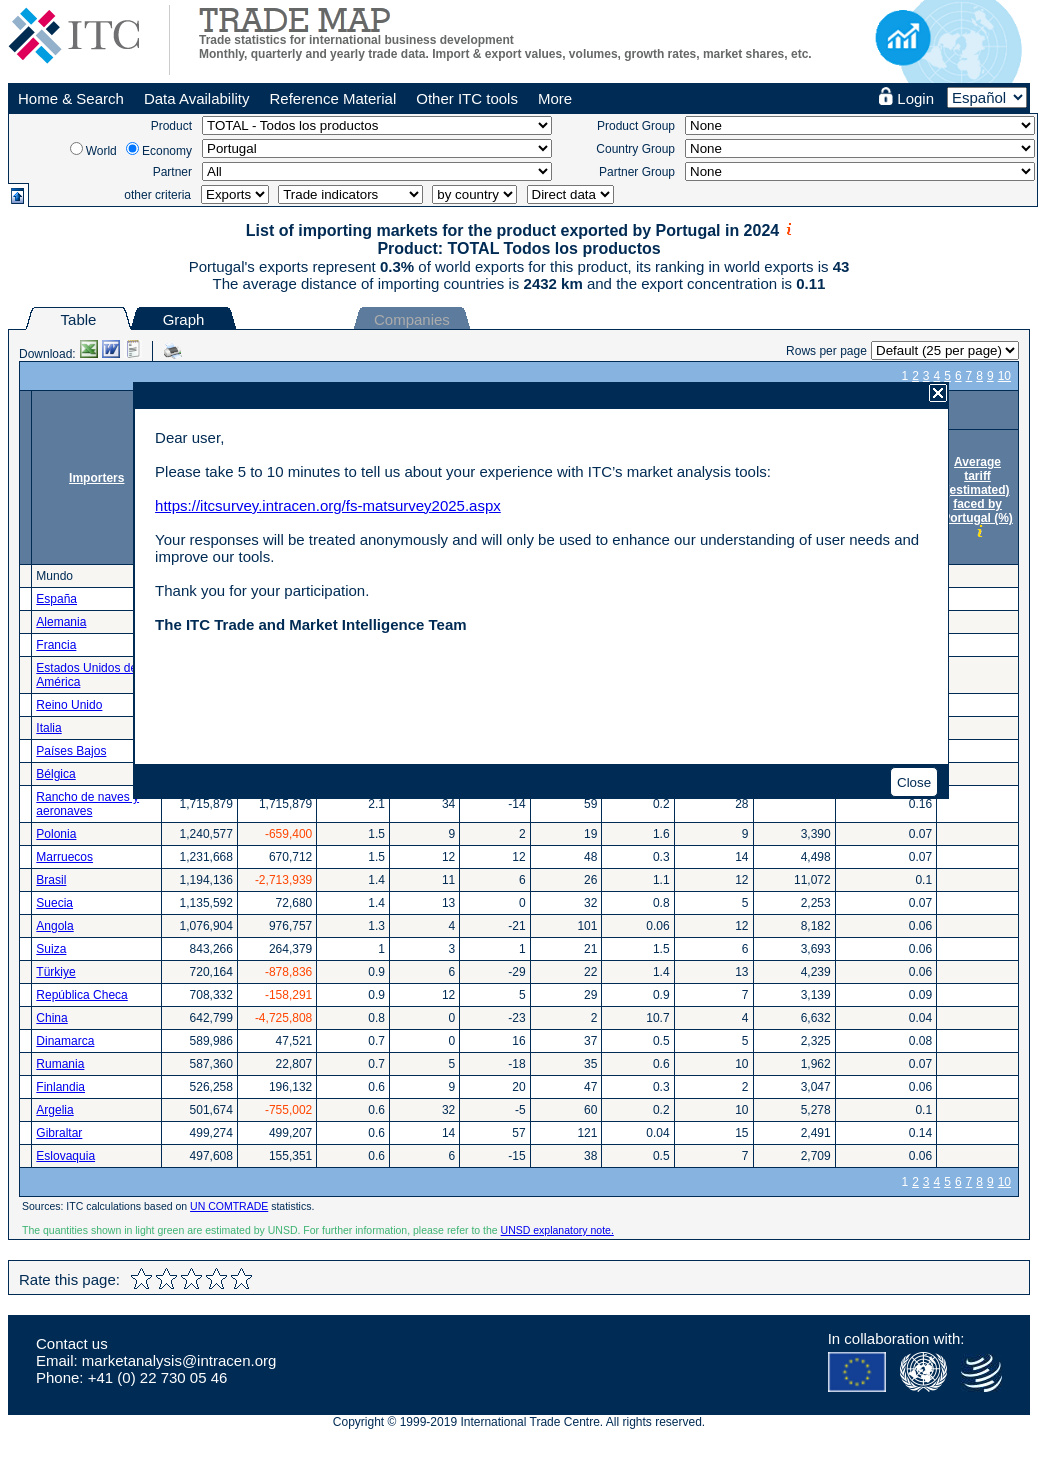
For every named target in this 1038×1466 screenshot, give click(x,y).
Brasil (51, 880)
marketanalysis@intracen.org (179, 1360)
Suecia (54, 903)
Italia (48, 728)
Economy (167, 151)
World (101, 151)
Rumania (60, 1064)
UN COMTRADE (229, 1206)
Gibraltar (59, 1133)
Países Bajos (71, 751)
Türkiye (55, 972)
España (56, 599)
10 (1004, 376)
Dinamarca (65, 1041)
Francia (56, 645)
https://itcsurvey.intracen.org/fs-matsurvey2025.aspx (328, 505)
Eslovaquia (65, 1156)
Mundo (54, 576)
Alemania (61, 622)
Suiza (51, 949)
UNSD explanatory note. (557, 1230)
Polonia (56, 834)
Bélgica (55, 774)
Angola (54, 926)
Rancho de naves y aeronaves (87, 804)
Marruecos (64, 857)
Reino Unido (69, 705)
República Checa (81, 995)
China (51, 1018)
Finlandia (60, 1087)
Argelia (54, 1110)
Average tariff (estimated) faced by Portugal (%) (977, 490)
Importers (96, 478)
